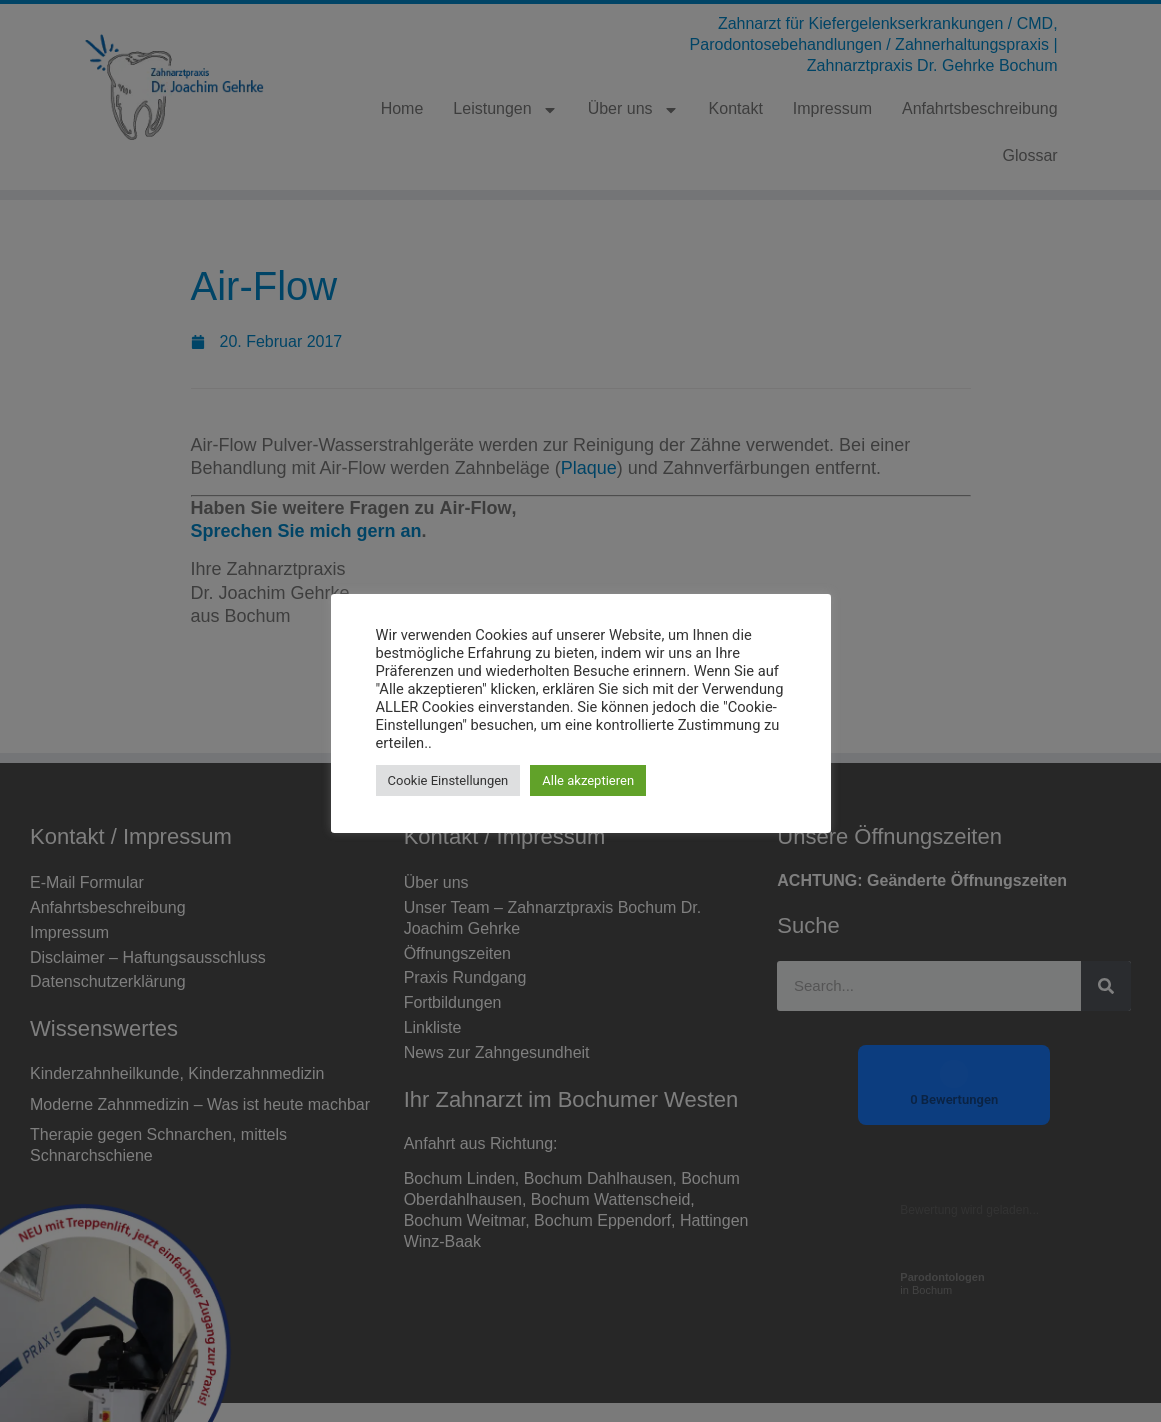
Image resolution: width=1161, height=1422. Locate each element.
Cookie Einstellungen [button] (448, 780)
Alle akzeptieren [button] (588, 780)
